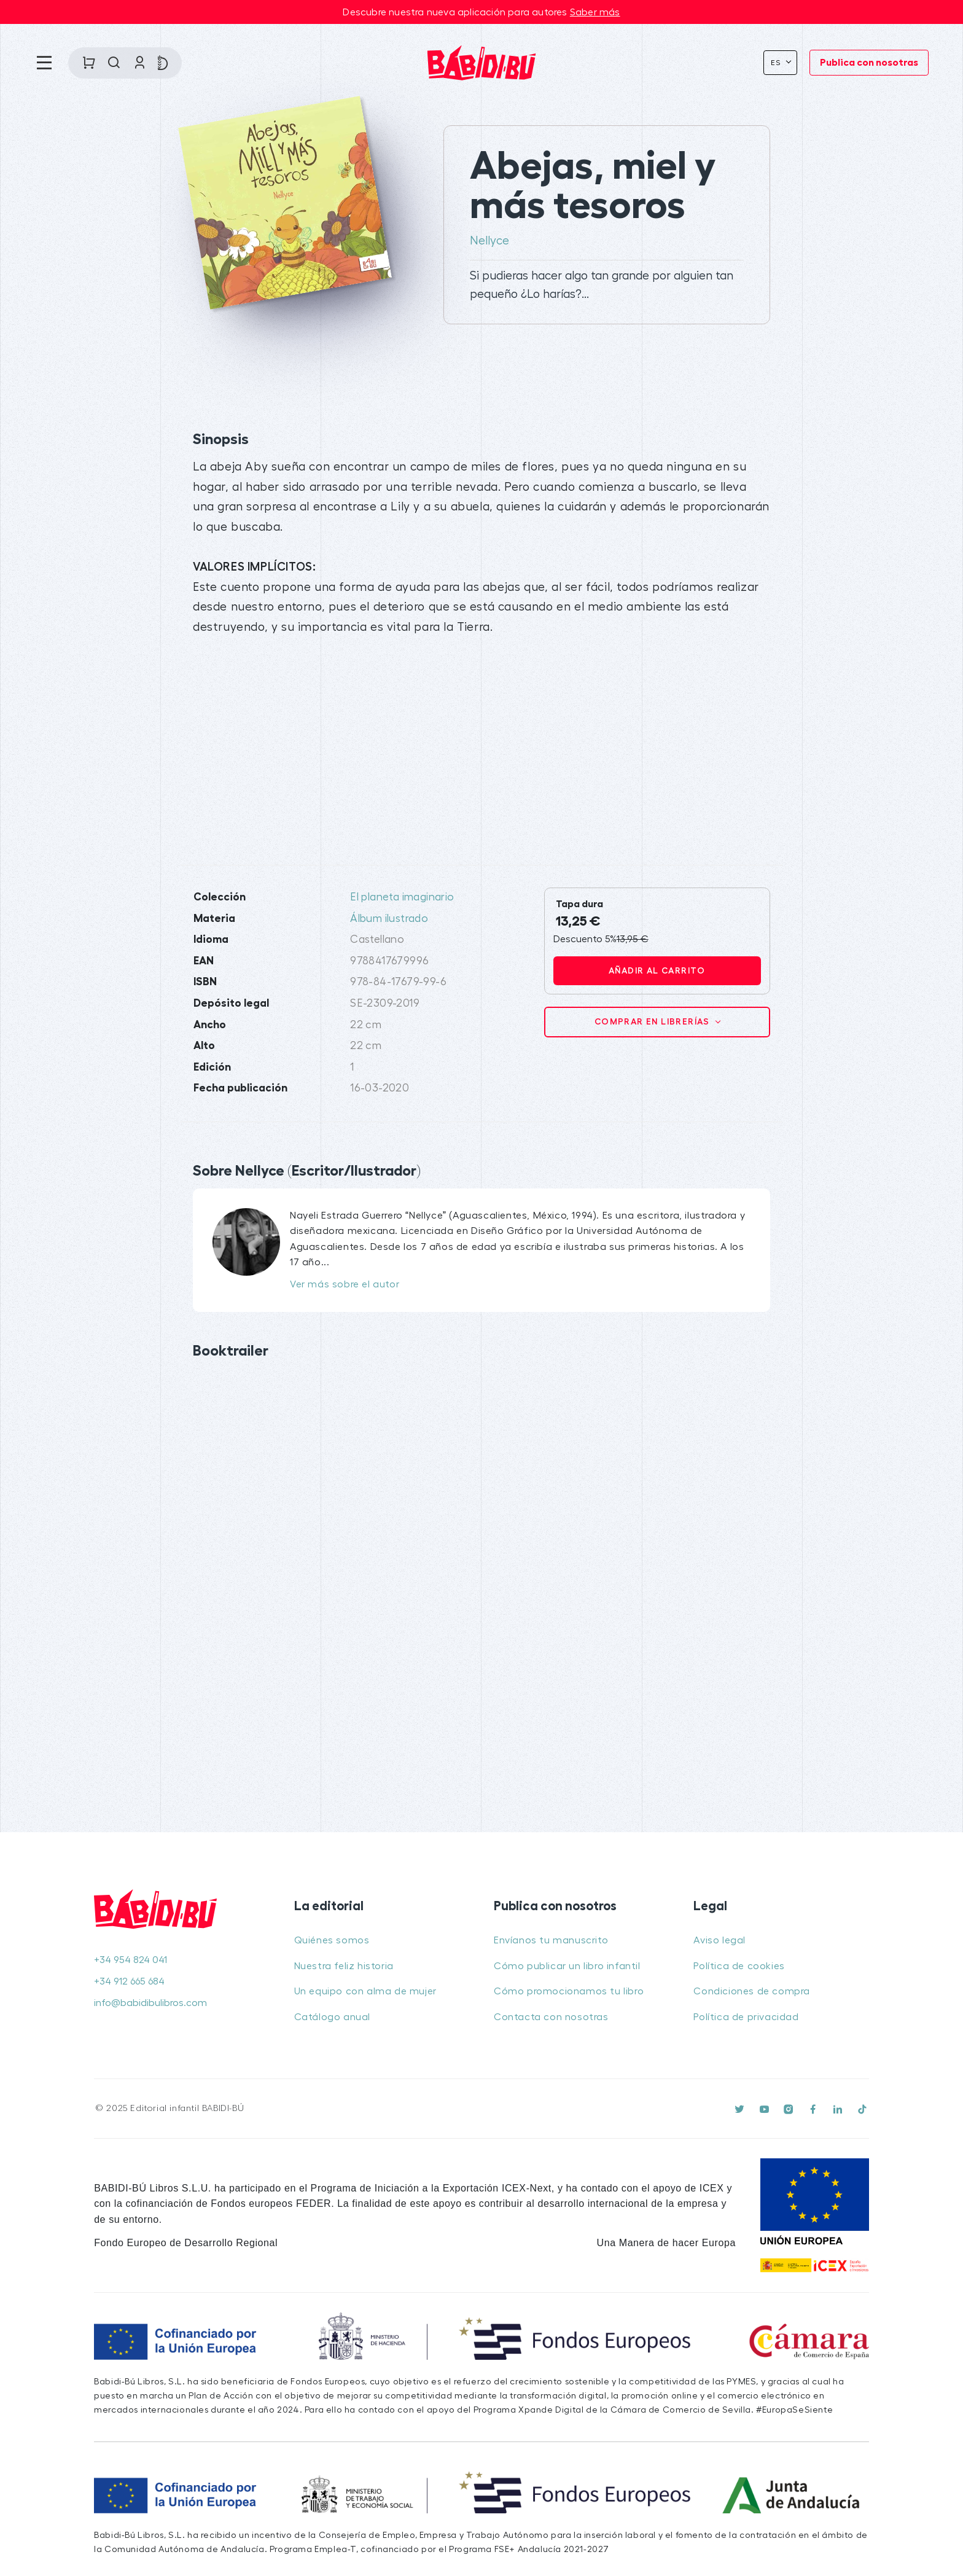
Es (777, 62)
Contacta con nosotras (551, 2017)
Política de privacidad (745, 2017)
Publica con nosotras (869, 63)
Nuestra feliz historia (344, 1966)
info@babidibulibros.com (150, 2003)
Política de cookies (738, 1966)
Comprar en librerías (653, 1021)
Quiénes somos (332, 1940)
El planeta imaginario (402, 897)
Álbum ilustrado (389, 918)
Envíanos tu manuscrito (551, 1940)
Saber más (595, 12)
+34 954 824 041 (130, 1960)
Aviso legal (719, 1940)
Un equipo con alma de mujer (365, 1991)
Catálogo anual (332, 2017)
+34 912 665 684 (129, 1981)
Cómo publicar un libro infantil (567, 1966)
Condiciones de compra (751, 1991)
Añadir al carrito (657, 970)
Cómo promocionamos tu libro (569, 1991)
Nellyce (489, 241)
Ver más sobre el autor (344, 1284)
